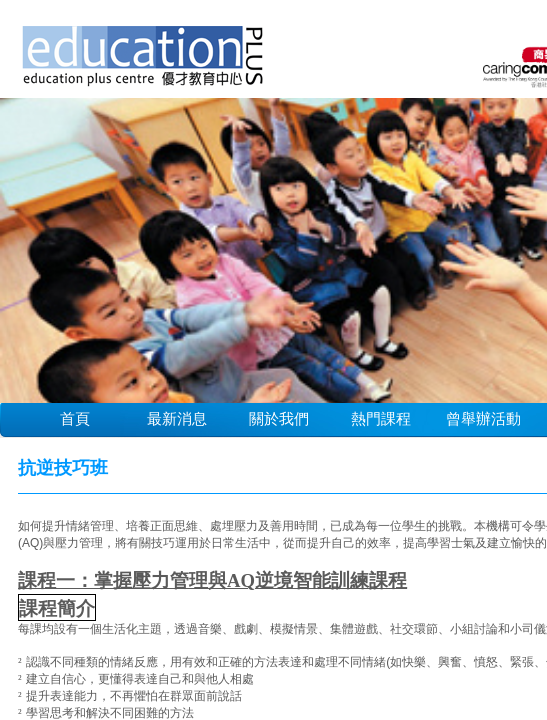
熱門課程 (381, 418)
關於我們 (279, 418)
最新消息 (177, 418)
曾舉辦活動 (483, 418)
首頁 (75, 418)
